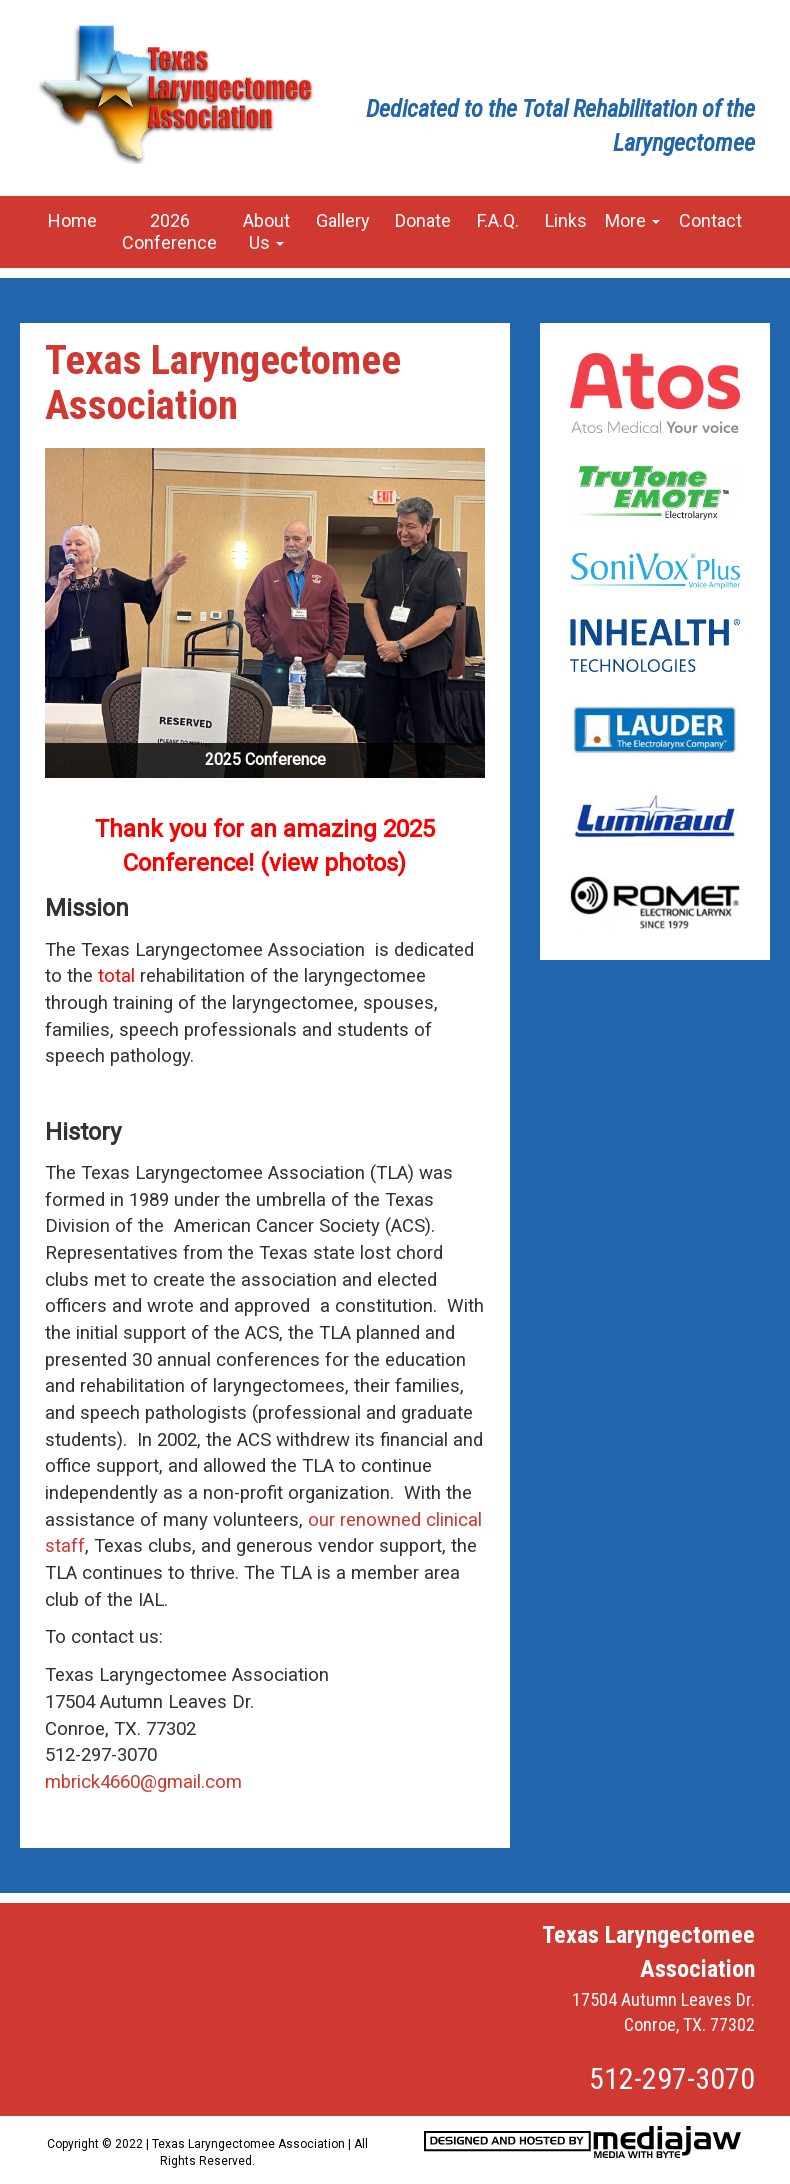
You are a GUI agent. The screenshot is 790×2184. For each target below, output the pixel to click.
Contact (710, 220)
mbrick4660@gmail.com (143, 1782)
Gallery (343, 220)
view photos (333, 863)
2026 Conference (169, 231)
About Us (266, 231)
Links (566, 220)
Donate (423, 220)
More (632, 220)
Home (72, 220)
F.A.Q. (498, 220)
